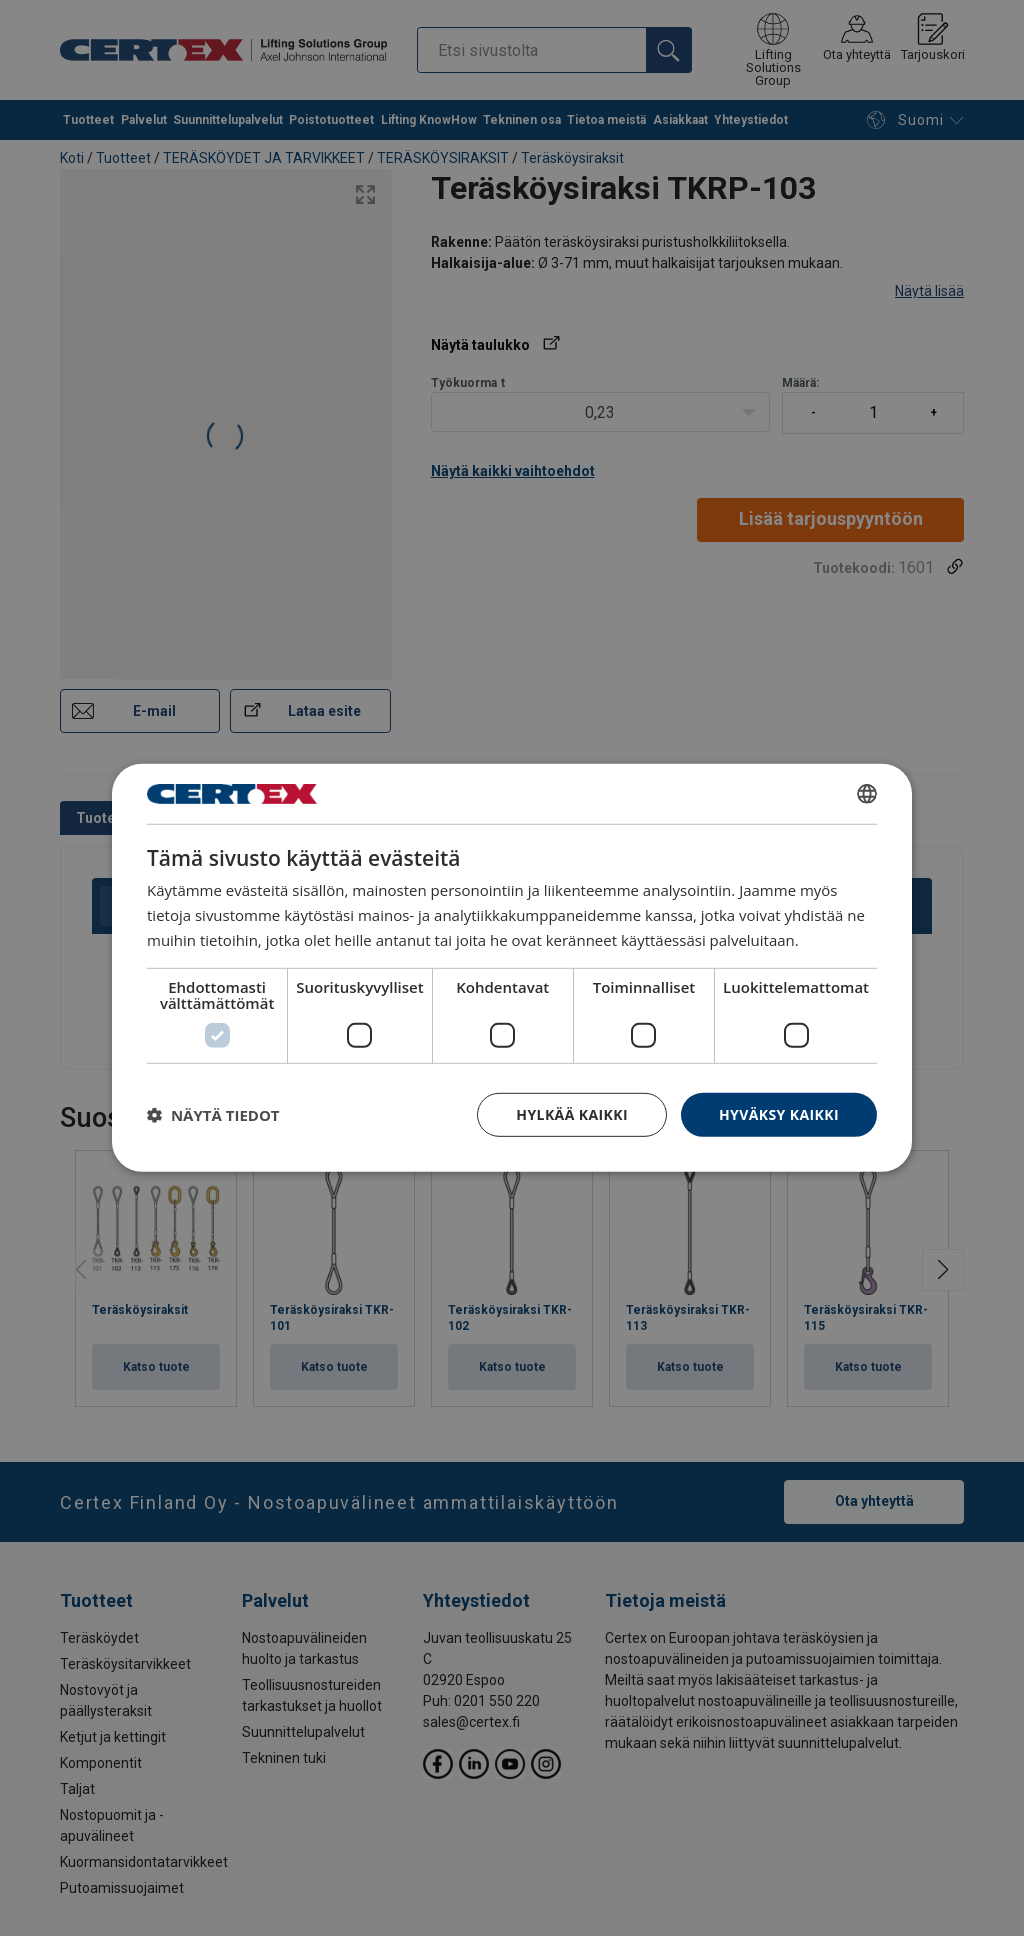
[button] (213, 1115)
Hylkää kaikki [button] (572, 1113)
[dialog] (512, 968)
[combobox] (867, 794)
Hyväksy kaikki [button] (779, 1113)
